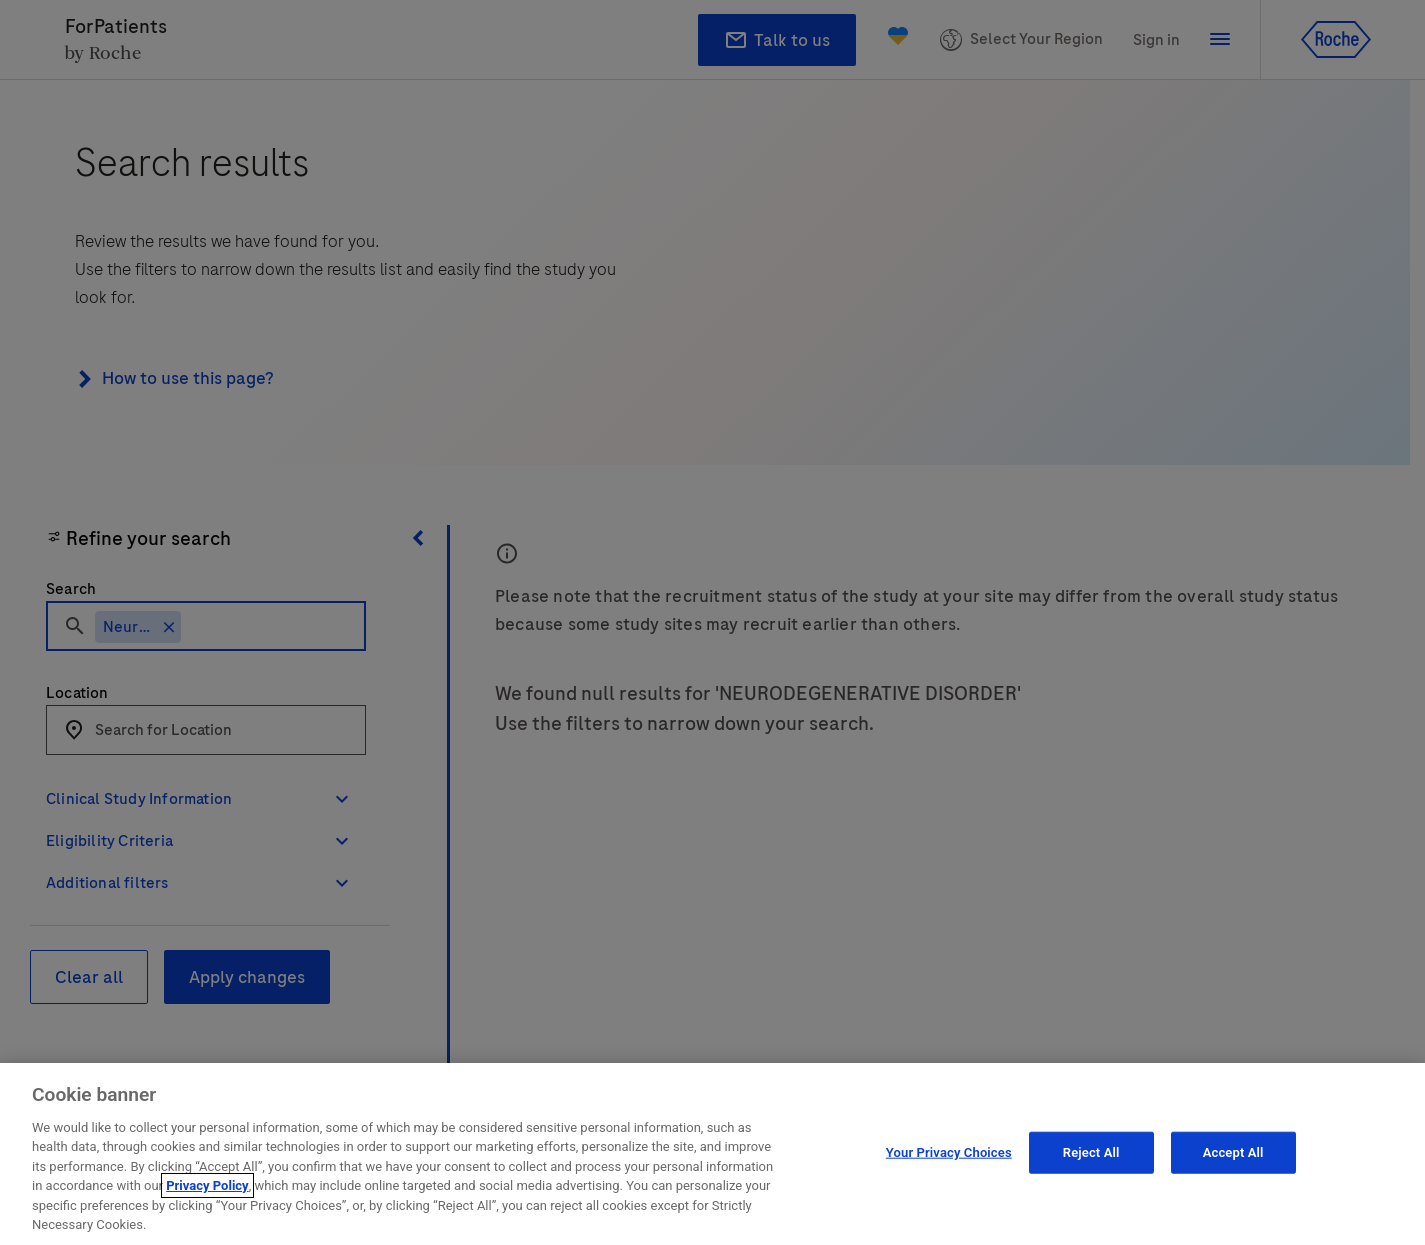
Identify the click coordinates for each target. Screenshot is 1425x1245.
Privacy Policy (207, 1185)
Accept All (1233, 1152)
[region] (712, 1154)
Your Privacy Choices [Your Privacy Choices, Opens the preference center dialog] (949, 1152)
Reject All (1091, 1152)
